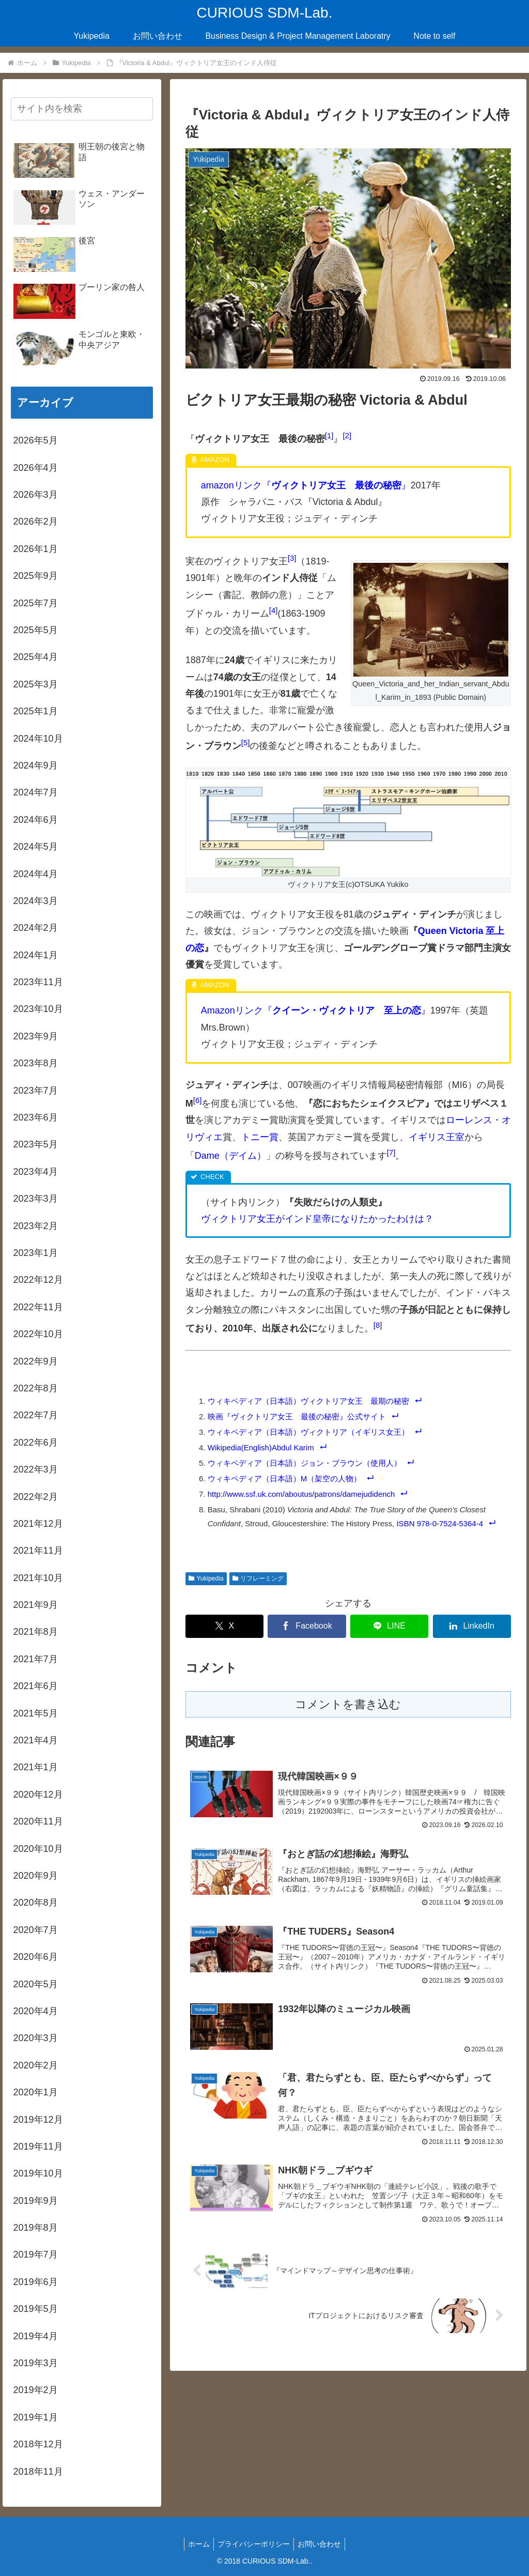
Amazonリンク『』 (315, 1010)
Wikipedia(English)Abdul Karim (261, 1447)
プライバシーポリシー (253, 2544)
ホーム (196, 2544)
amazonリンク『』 (306, 485)
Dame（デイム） (230, 1156)
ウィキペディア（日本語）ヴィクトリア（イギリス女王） (308, 1432)
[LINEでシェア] (389, 1626)
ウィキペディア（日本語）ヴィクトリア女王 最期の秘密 (308, 1401)
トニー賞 (259, 1137)
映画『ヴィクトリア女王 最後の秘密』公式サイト (297, 1416)
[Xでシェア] (224, 1626)
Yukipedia (206, 1578)
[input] (81, 108)
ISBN (405, 1523)
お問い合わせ (322, 2544)
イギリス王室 (436, 1137)
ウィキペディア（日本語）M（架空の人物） (285, 1478)
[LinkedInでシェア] (472, 1626)
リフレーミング (258, 1578)
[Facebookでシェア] (307, 1626)
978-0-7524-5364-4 (450, 1523)
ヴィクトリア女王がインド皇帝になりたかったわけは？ (317, 1219)
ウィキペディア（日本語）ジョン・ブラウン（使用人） (304, 1463)
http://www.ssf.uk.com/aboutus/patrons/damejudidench (301, 1494)
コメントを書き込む (348, 1704)
